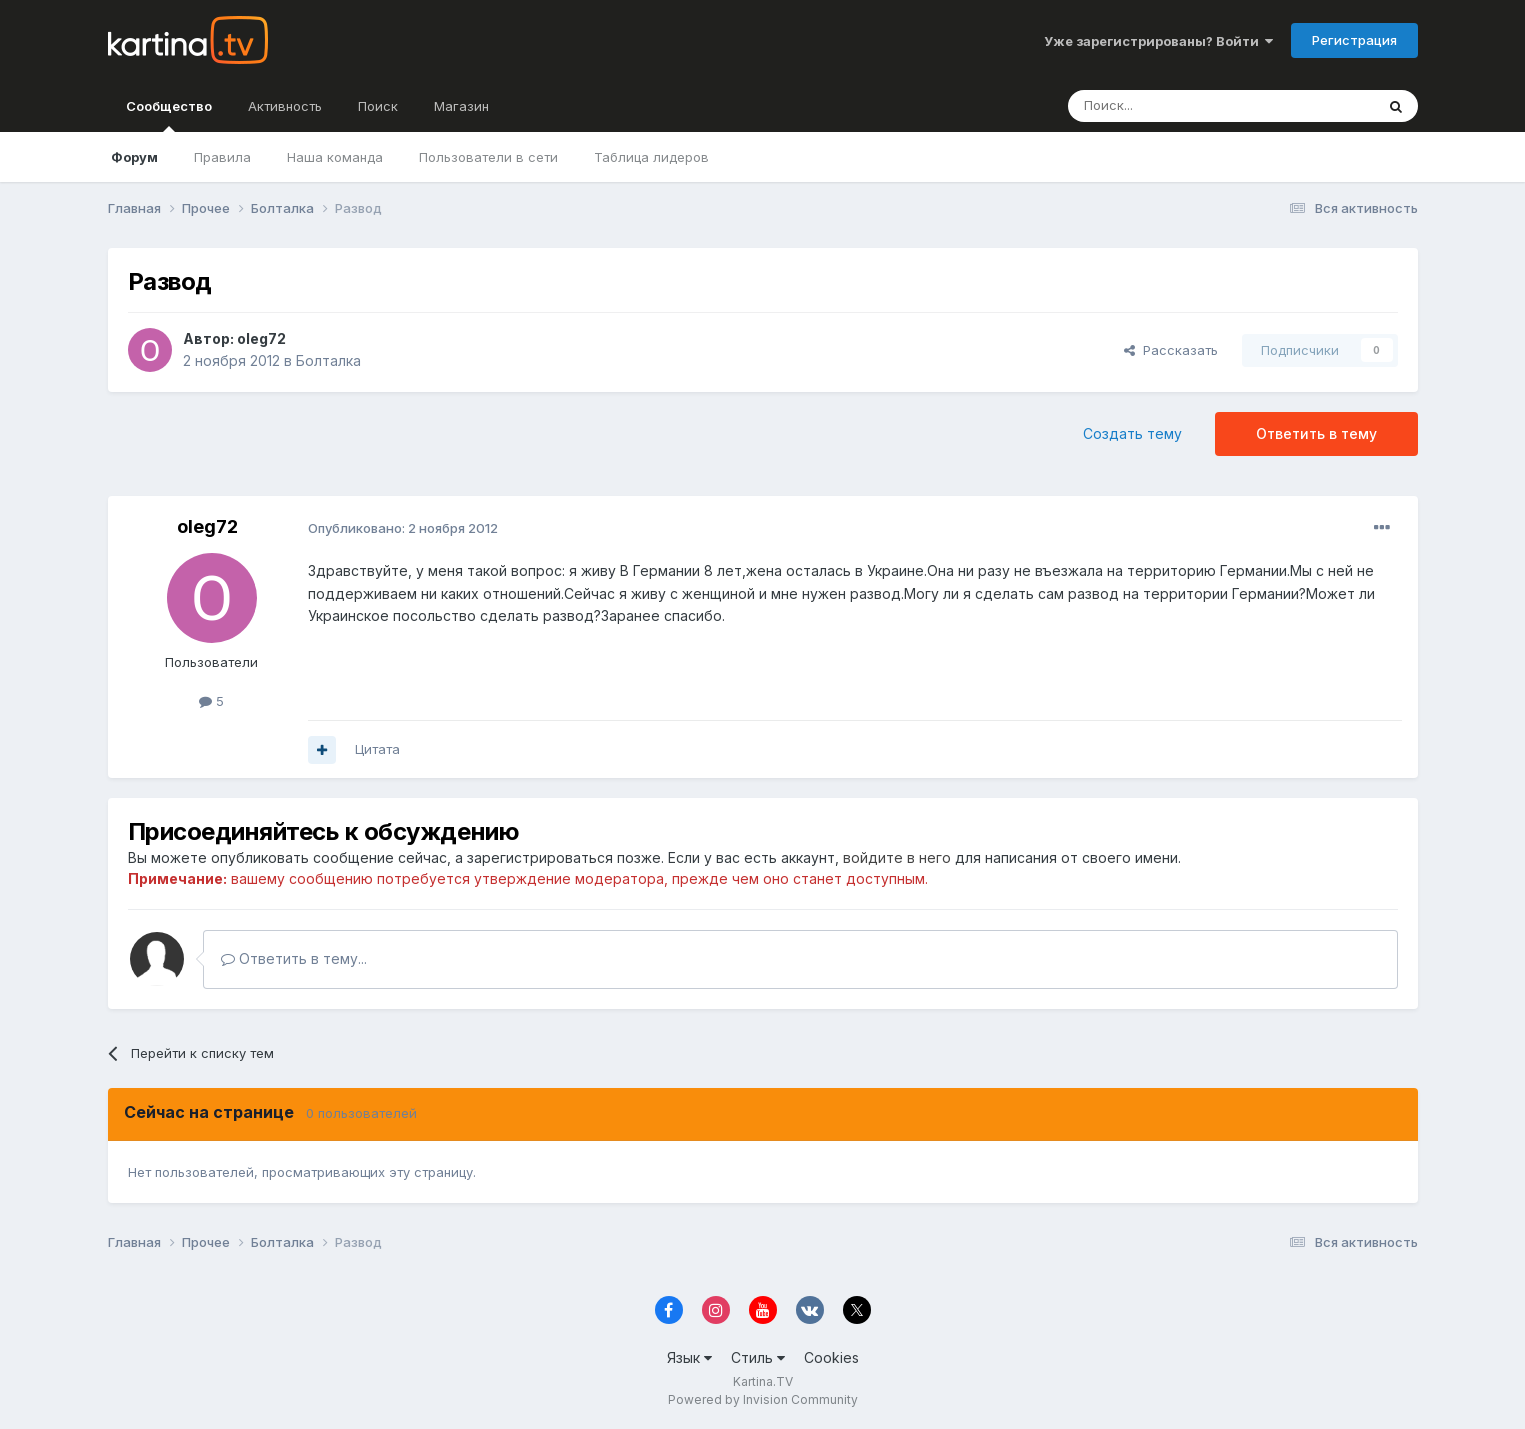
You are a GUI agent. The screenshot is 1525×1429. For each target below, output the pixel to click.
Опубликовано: (403, 528)
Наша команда (335, 157)
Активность (285, 106)
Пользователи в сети (488, 157)
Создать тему (1132, 433)
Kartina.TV (763, 1381)
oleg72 (261, 338)
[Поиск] (1166, 106)
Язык (689, 1357)
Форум (134, 157)
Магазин (461, 106)
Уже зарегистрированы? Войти (1158, 41)
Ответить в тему (1316, 433)
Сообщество (169, 115)
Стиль (758, 1357)
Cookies (831, 1357)
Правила (222, 157)
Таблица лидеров (651, 157)
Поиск (378, 106)
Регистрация (1354, 40)
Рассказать (1171, 350)
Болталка (328, 360)
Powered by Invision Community (763, 1399)
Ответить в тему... (294, 958)
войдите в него (897, 857)
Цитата (377, 749)
